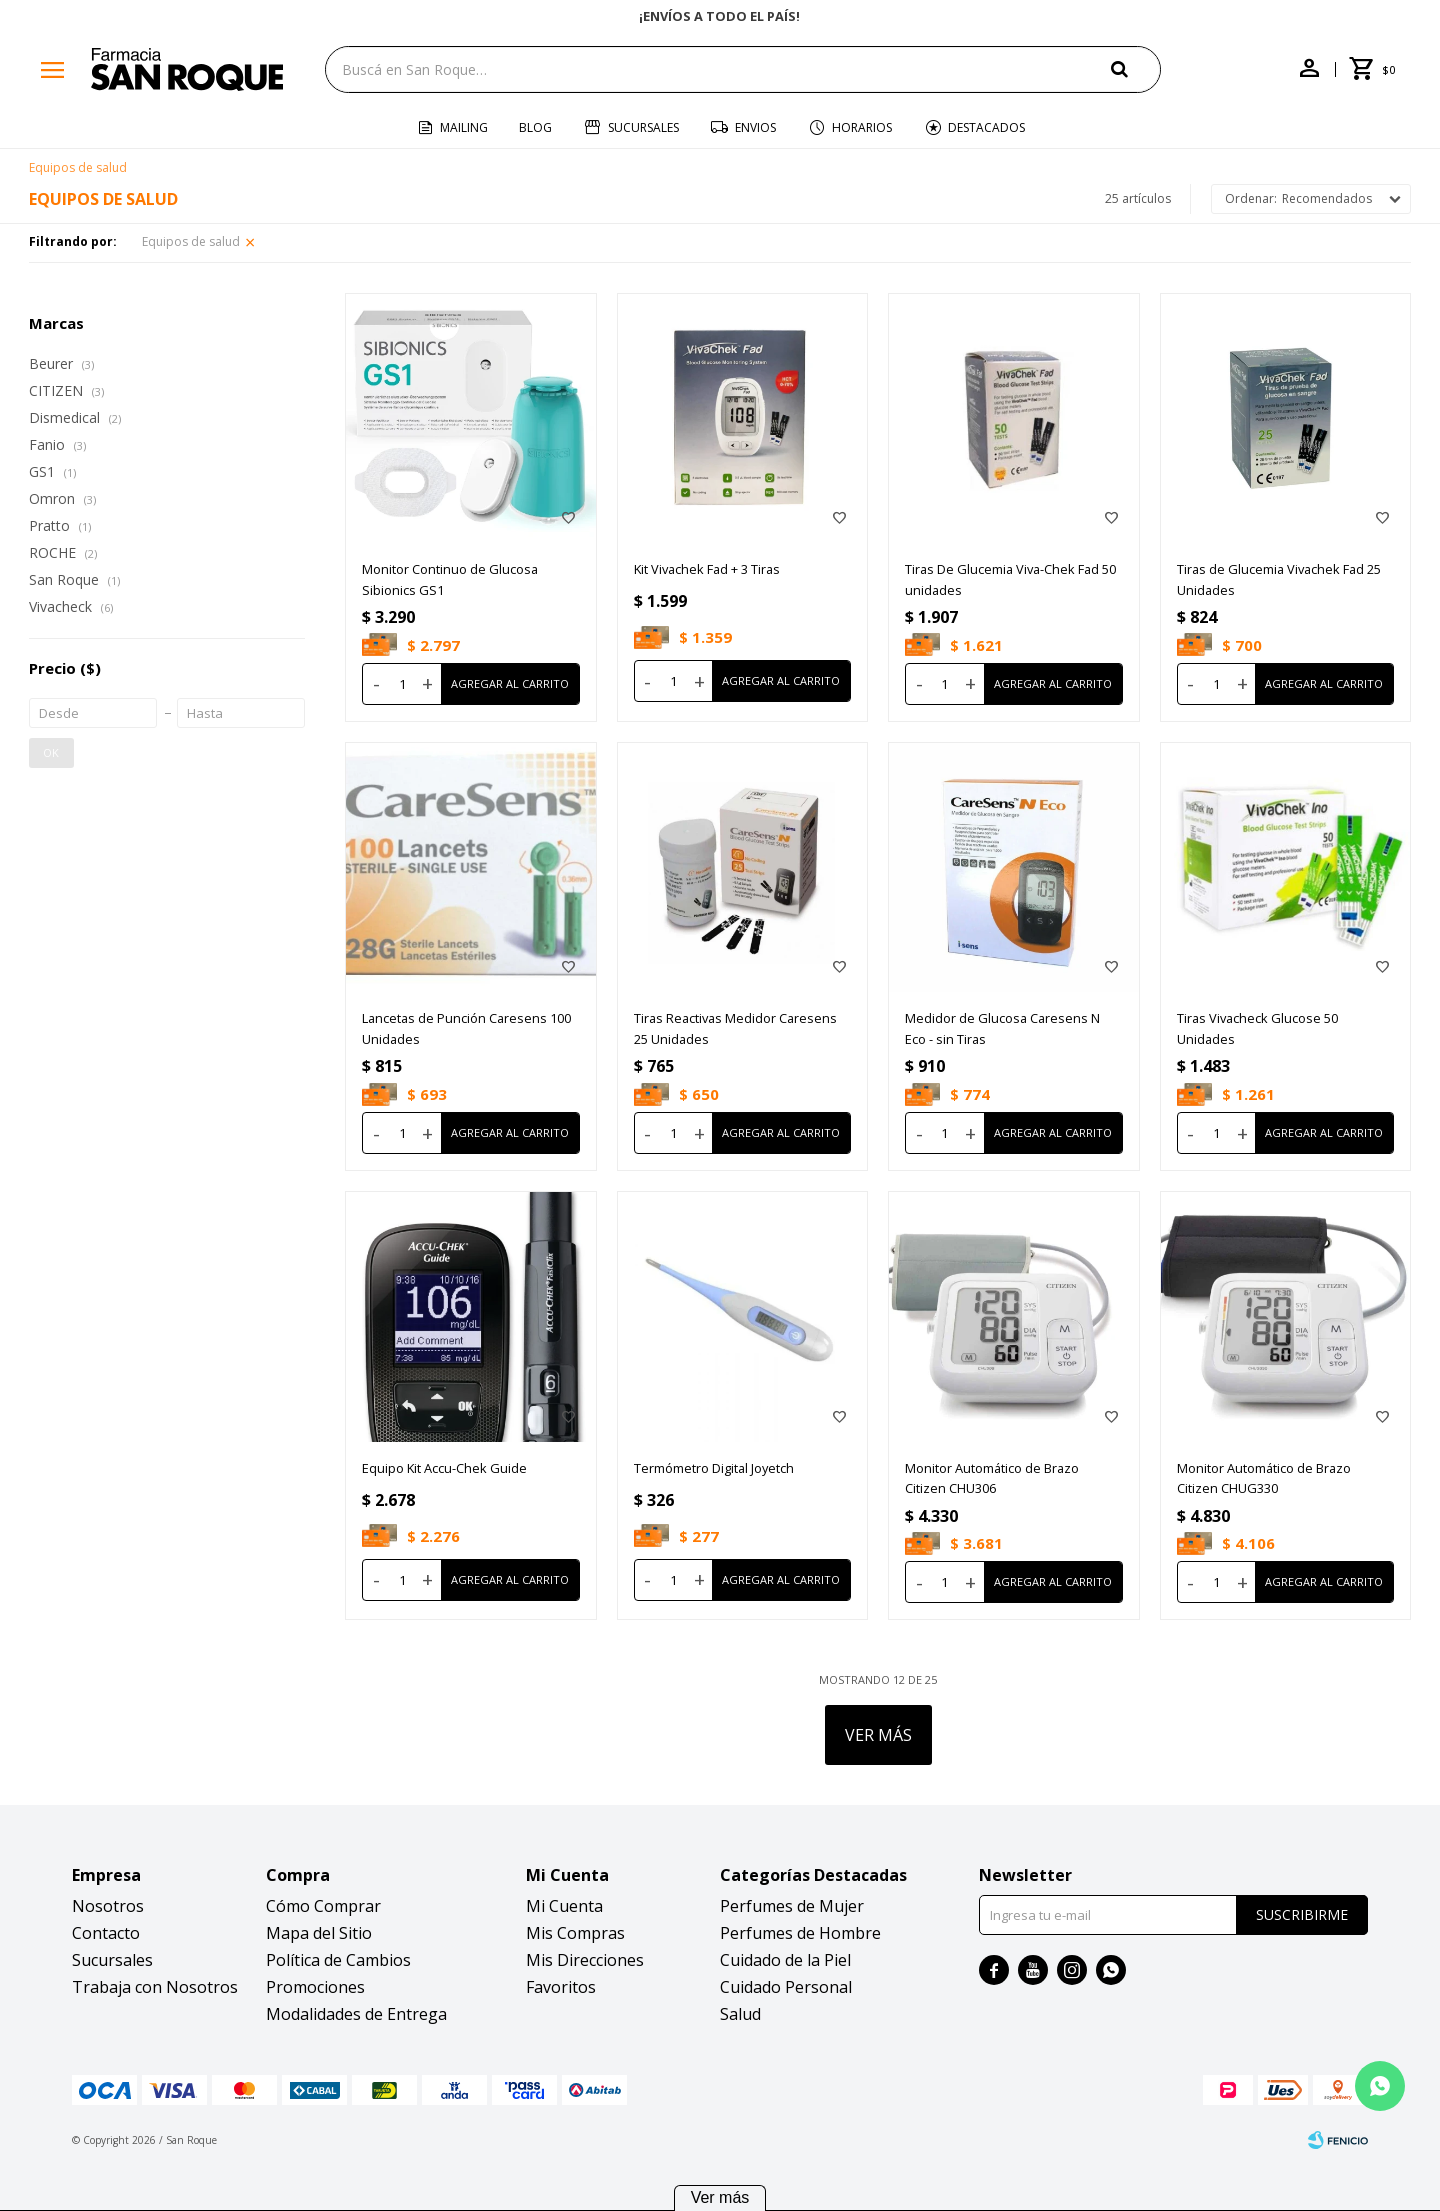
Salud (740, 2014)
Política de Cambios (338, 1960)
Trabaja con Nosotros (155, 1987)
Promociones (315, 1987)
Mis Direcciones (585, 1960)
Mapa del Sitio (319, 1933)
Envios (755, 127)
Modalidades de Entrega (356, 2014)
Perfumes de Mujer (792, 1906)
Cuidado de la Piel (785, 1960)
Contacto (106, 1933)
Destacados (986, 127)
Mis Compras (575, 1933)
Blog (535, 127)
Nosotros (108, 1906)
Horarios (862, 127)
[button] (1136, 68)
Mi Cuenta (564, 1906)
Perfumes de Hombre (800, 1933)
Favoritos (561, 1987)
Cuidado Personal (786, 1987)
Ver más (720, 2197)
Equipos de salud (191, 241)
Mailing (464, 127)
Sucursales (643, 127)
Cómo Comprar (323, 1906)
